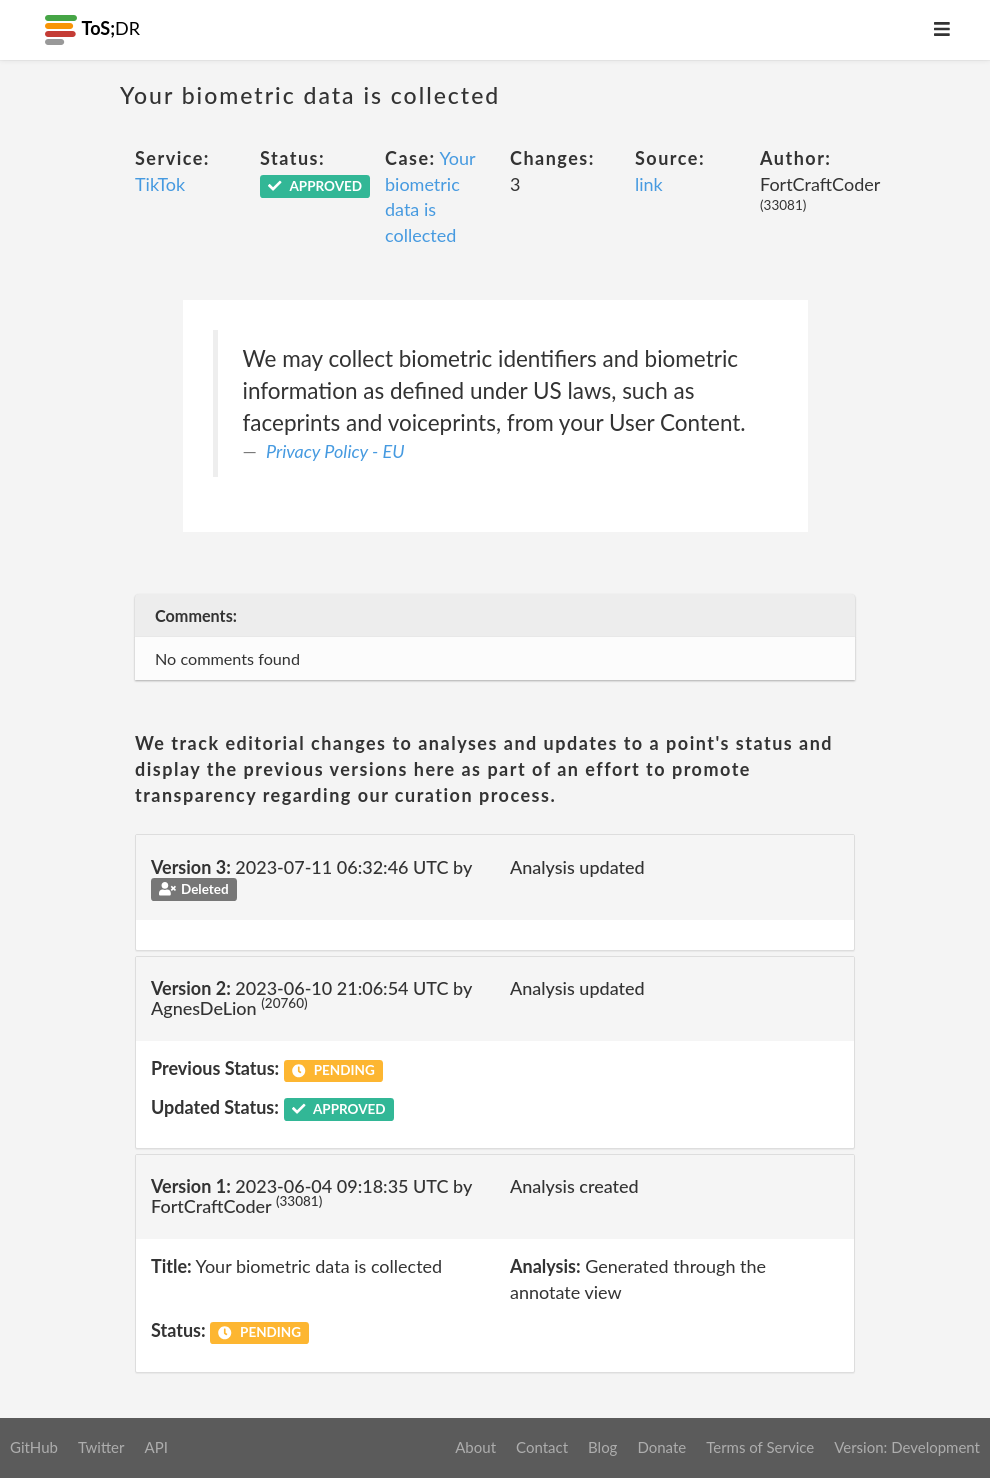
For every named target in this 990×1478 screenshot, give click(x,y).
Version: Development (907, 1447)
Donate (661, 1447)
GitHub (34, 1447)
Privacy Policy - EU (335, 451)
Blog (602, 1447)
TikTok (160, 184)
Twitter (101, 1447)
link (649, 184)
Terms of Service (760, 1447)
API (155, 1447)
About (475, 1447)
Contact (542, 1447)
